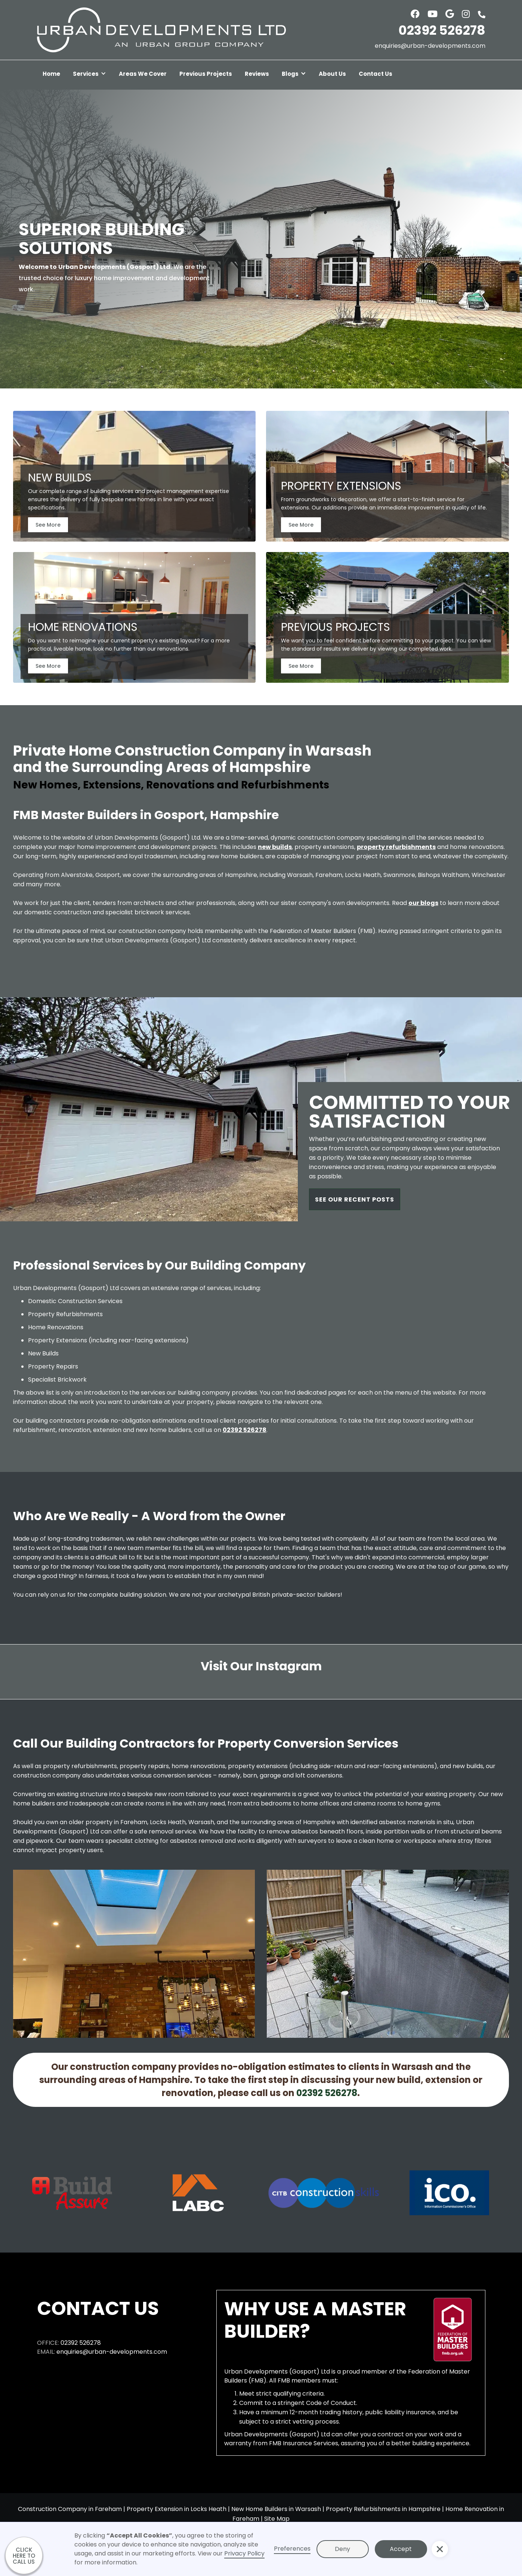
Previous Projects (205, 74)
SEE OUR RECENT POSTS (354, 1199)
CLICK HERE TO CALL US (24, 2556)
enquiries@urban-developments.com (430, 45)
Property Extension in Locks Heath (176, 2509)
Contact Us (375, 74)
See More (48, 524)
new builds (275, 847)
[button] (89, 75)
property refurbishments (396, 847)
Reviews (257, 74)
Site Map (277, 2518)
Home (51, 74)
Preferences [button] (292, 2548)
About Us (332, 74)
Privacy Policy (244, 2553)
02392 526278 (441, 30)
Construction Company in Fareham (70, 2509)
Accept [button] (401, 2549)
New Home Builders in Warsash (276, 2509)
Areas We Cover (143, 74)
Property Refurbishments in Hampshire (383, 2509)
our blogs (423, 903)
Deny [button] (342, 2549)
